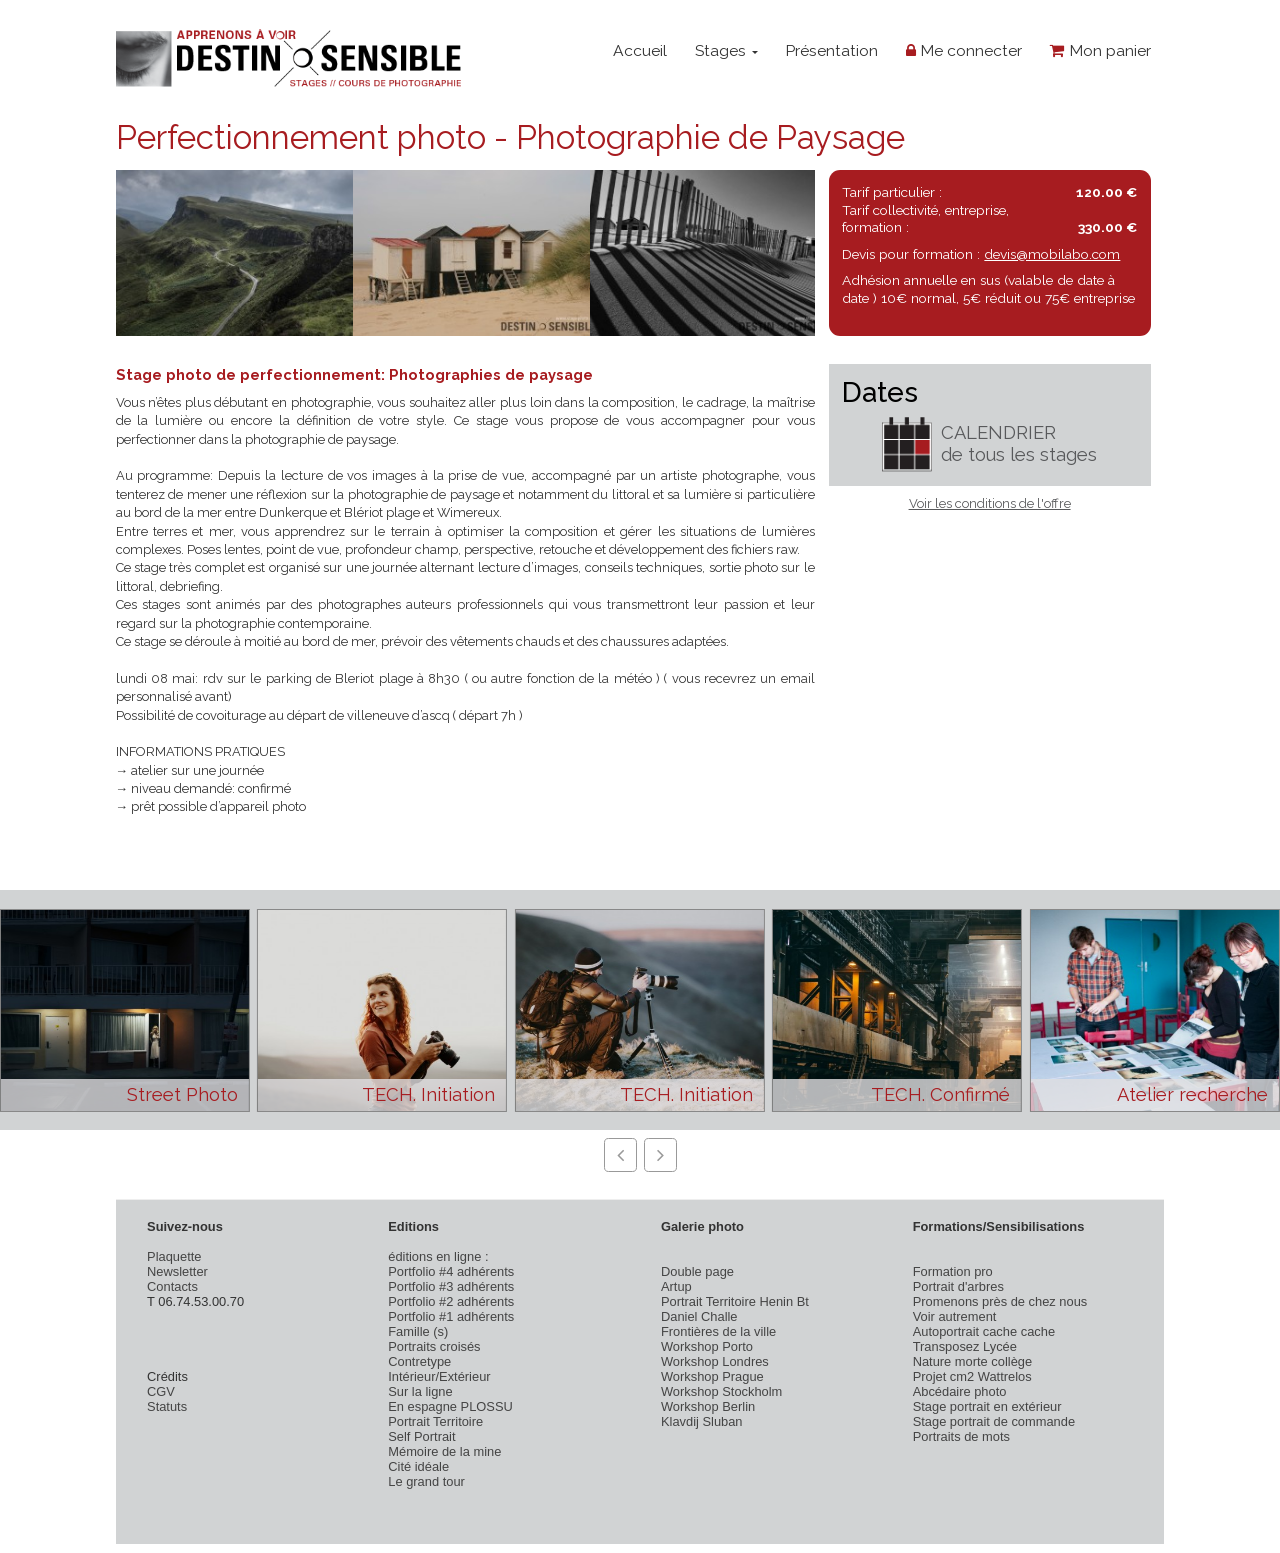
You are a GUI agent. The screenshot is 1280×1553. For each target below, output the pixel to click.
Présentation (831, 50)
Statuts (167, 1406)
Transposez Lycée (965, 1346)
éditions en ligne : (438, 1256)
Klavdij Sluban (702, 1421)
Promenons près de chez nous (1000, 1301)
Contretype (419, 1361)
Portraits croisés (434, 1346)
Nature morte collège (973, 1361)
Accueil (640, 50)
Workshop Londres (715, 1361)
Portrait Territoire (435, 1421)
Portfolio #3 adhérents (451, 1286)
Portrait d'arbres (958, 1286)
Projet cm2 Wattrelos (972, 1376)
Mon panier (1100, 50)
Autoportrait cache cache (984, 1331)
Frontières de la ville (718, 1331)
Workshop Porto (707, 1346)
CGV (161, 1391)
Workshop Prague (712, 1376)
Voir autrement (955, 1316)
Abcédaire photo (960, 1391)
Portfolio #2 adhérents (451, 1301)
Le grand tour (426, 1481)
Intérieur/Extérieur (439, 1376)
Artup (676, 1286)
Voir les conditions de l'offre (990, 503)
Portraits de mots (961, 1436)
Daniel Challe (699, 1316)
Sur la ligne (420, 1391)
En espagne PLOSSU (450, 1406)
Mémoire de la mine (444, 1451)
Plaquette (174, 1256)
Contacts (172, 1286)
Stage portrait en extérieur (987, 1406)
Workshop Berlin (708, 1406)
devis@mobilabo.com (1052, 254)
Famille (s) (418, 1331)
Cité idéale (418, 1466)
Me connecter (964, 50)
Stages (726, 50)
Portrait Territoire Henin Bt (735, 1301)
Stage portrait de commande (994, 1421)
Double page (697, 1271)
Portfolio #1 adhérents (451, 1316)
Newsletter (177, 1271)
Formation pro (953, 1271)
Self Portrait (421, 1436)
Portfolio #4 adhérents (451, 1271)
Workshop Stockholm (721, 1391)
